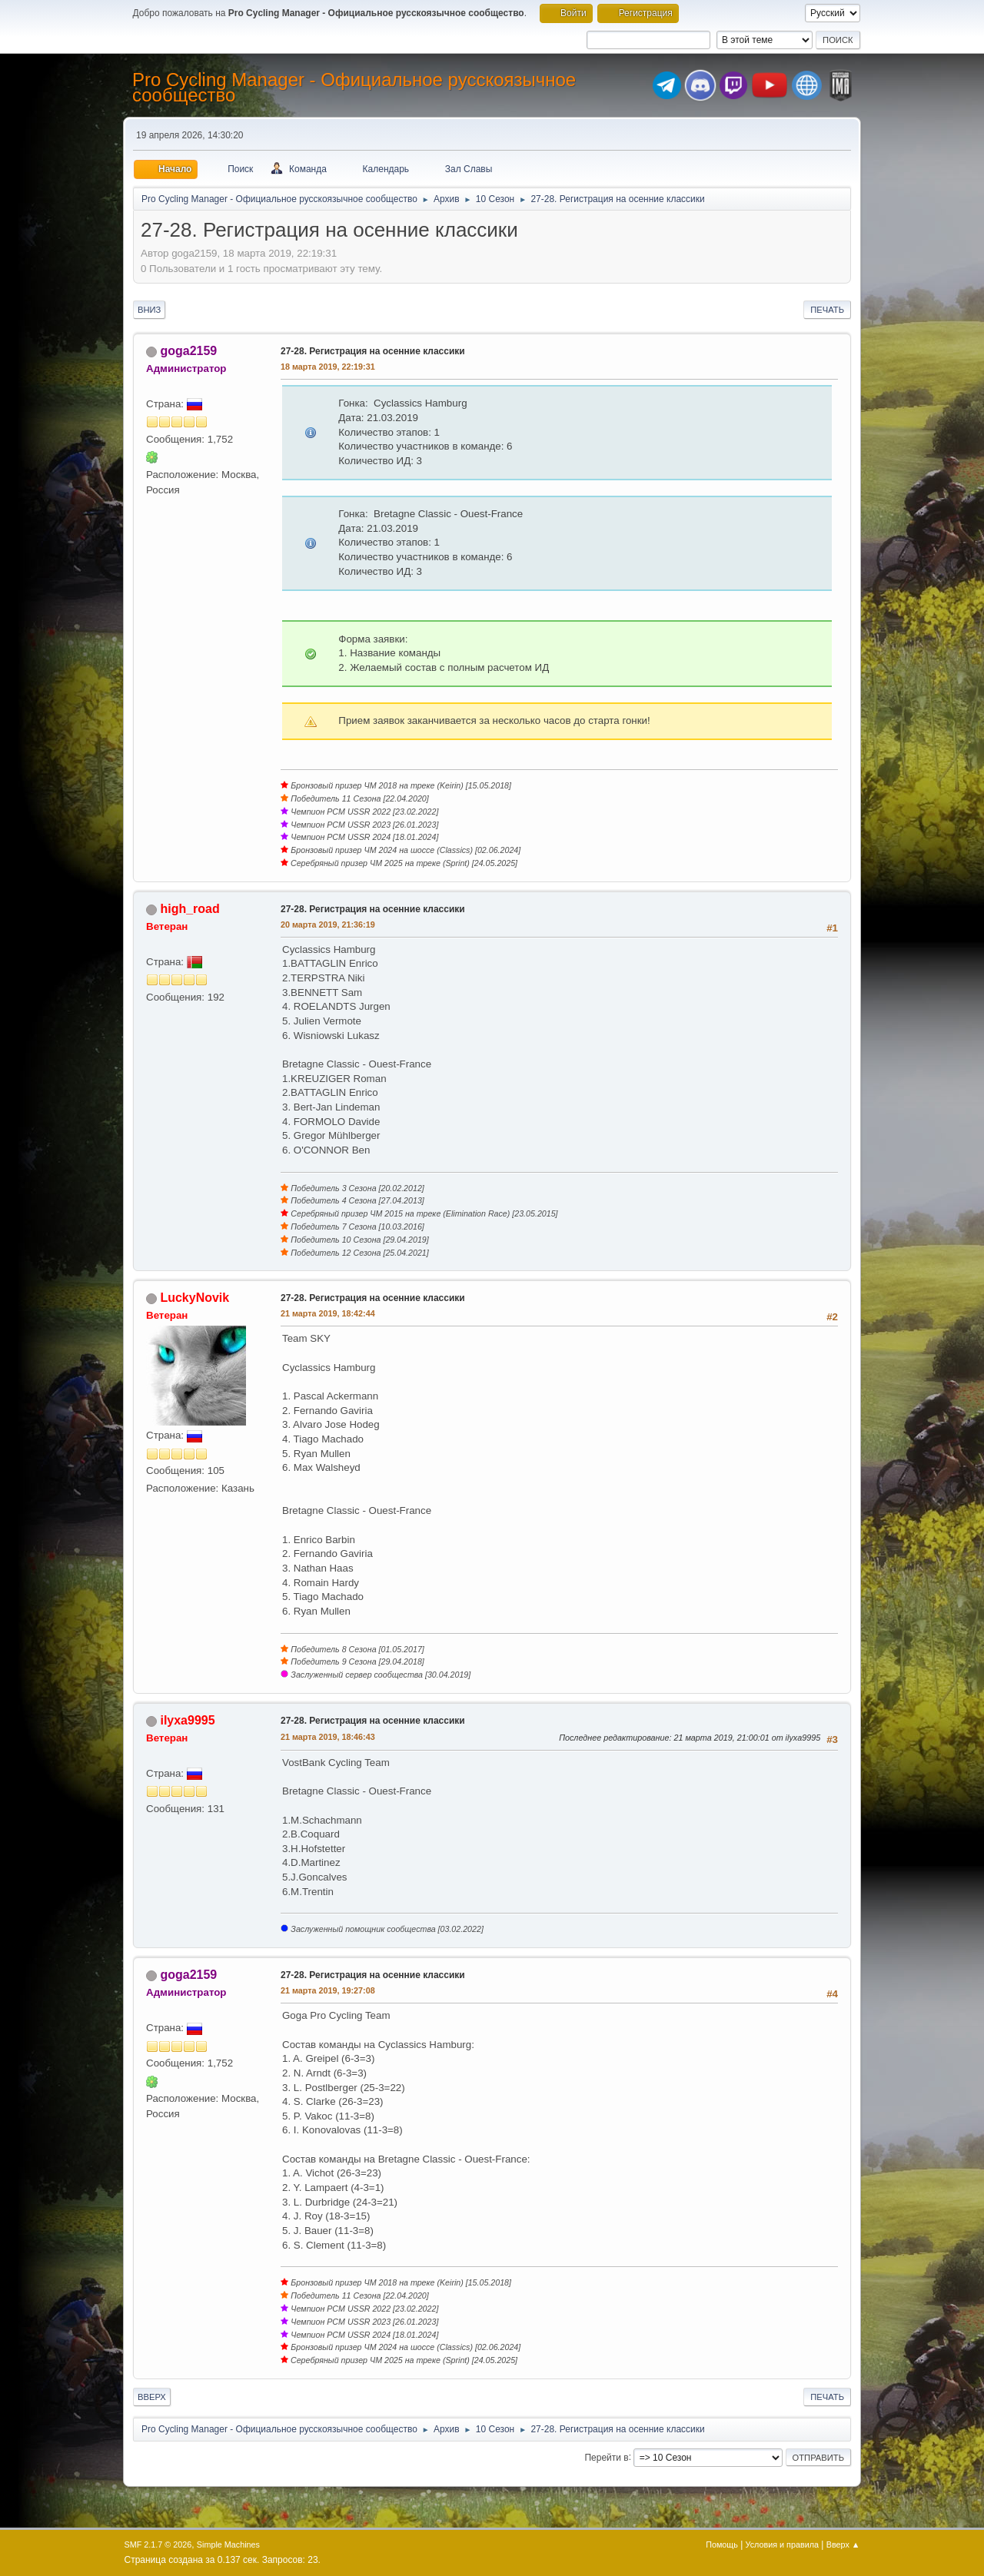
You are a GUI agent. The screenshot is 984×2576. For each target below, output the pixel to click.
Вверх (152, 2397)
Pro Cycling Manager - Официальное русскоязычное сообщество (354, 87)
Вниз (149, 309)
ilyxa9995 (187, 1720)
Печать (827, 309)
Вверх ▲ (843, 2544)
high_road (189, 908)
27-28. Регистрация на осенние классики (373, 351)
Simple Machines (228, 2544)
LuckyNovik (194, 1297)
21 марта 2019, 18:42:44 (328, 1313)
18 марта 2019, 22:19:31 (328, 366)
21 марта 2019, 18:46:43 (328, 1736)
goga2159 (188, 350)
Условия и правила (782, 2544)
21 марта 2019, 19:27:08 (328, 1990)
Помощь (722, 2544)
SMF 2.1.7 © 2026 (158, 2544)
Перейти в (606, 2457)
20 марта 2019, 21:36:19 (328, 924)
